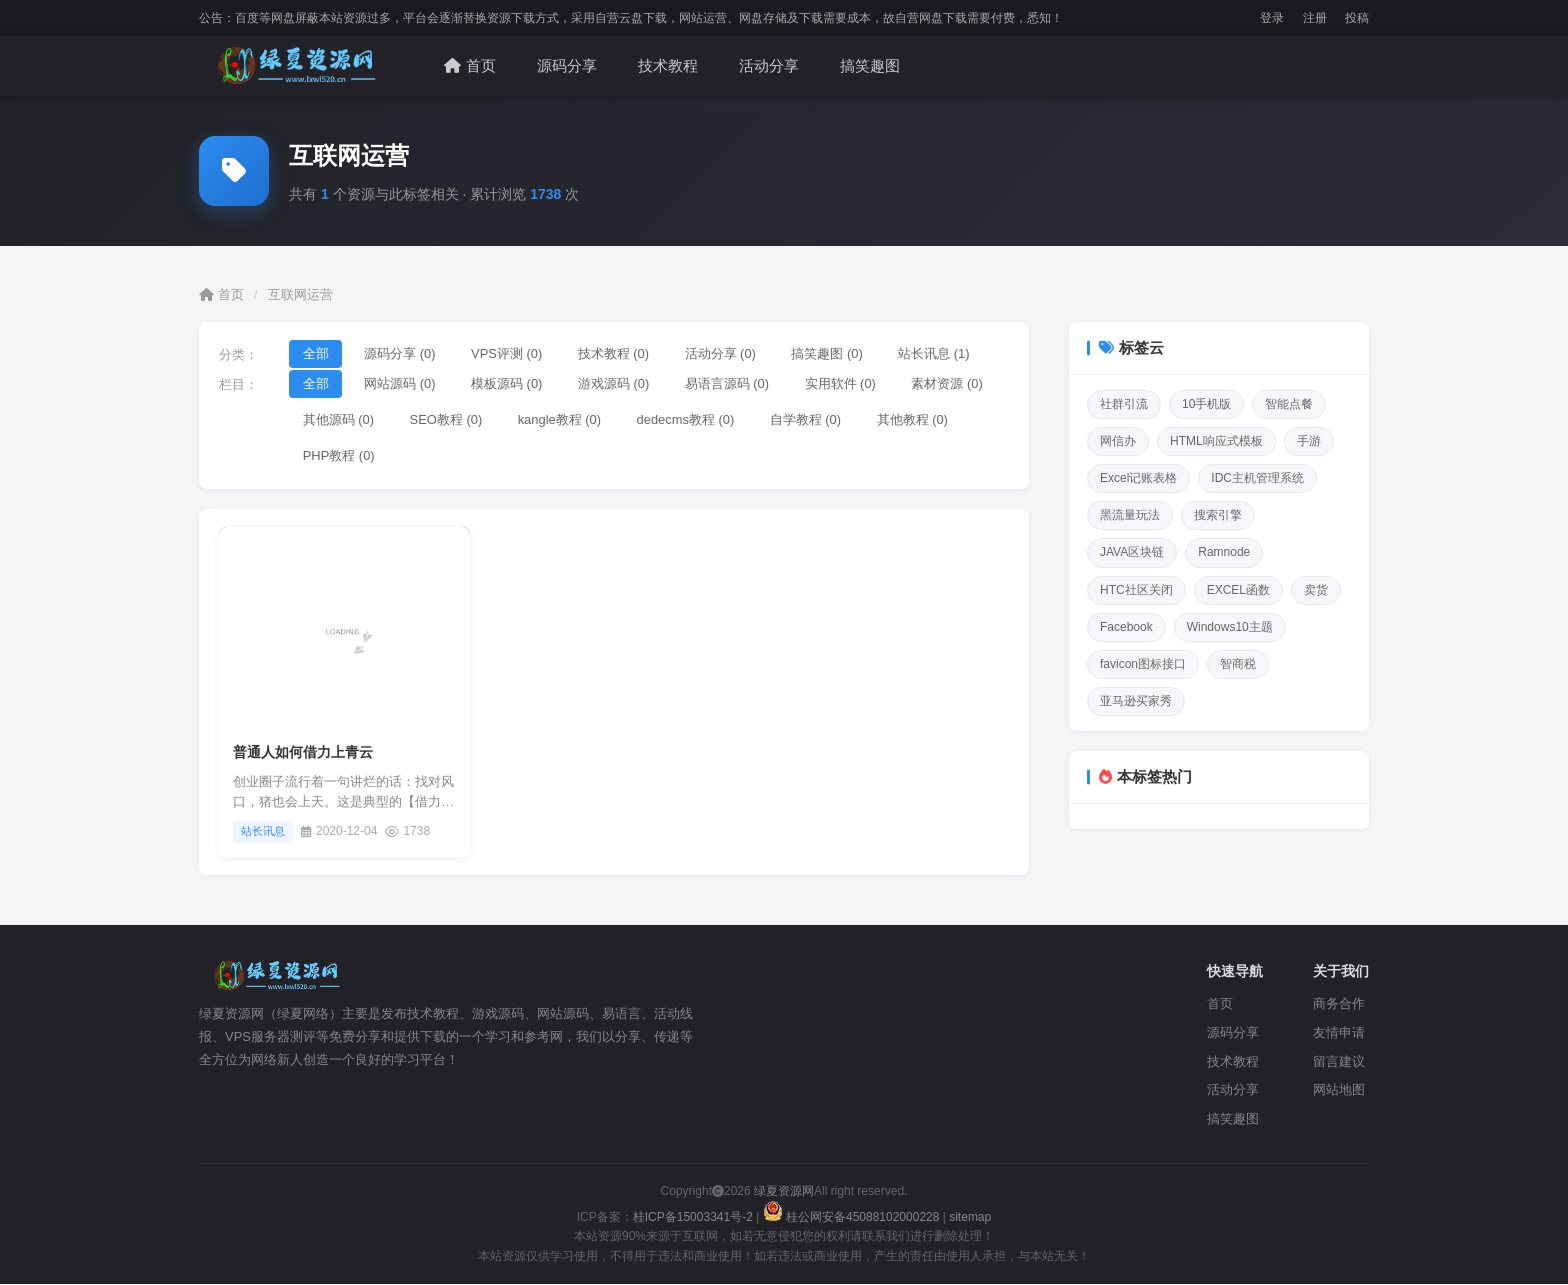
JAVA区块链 (1132, 552)
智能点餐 (1289, 404)
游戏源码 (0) (616, 383)
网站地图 (1339, 1090)
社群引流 (1124, 404)
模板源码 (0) (509, 383)
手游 (1309, 441)
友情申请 (1339, 1033)
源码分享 (567, 65)
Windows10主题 (1230, 627)
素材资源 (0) (952, 383)
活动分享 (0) (724, 353)
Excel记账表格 (1138, 478)
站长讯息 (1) (939, 353)
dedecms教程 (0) (688, 419)
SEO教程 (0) (447, 419)
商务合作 (1339, 1004)
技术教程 (668, 65)
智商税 (1238, 664)
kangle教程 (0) (561, 419)
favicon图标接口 (1143, 664)
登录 (1272, 18)
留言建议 (1339, 1062)
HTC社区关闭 (1136, 590)
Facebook (1126, 627)
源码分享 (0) (401, 353)
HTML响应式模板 (1216, 441)
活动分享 (769, 65)
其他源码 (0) (339, 419)
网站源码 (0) (401, 383)
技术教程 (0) (616, 353)
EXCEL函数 (1238, 590)
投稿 (1357, 18)
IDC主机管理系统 (1257, 478)
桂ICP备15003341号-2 (693, 1218)
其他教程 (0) (917, 419)
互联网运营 (300, 294)
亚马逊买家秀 (1136, 701)
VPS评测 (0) (509, 353)
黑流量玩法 (1130, 515)
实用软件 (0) (844, 383)
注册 (1315, 18)
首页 (470, 65)
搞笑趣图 (870, 65)
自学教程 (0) (810, 419)
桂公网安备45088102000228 (853, 1218)
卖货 (1316, 590)
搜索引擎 (1218, 515)
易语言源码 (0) (730, 383)
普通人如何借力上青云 (303, 753)
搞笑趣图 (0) (831, 353)
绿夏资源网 (782, 1192)
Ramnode (1224, 552)
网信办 (1118, 441)
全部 (316, 353)
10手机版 (1206, 404)
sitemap (970, 1218)
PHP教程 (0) (339, 456)
